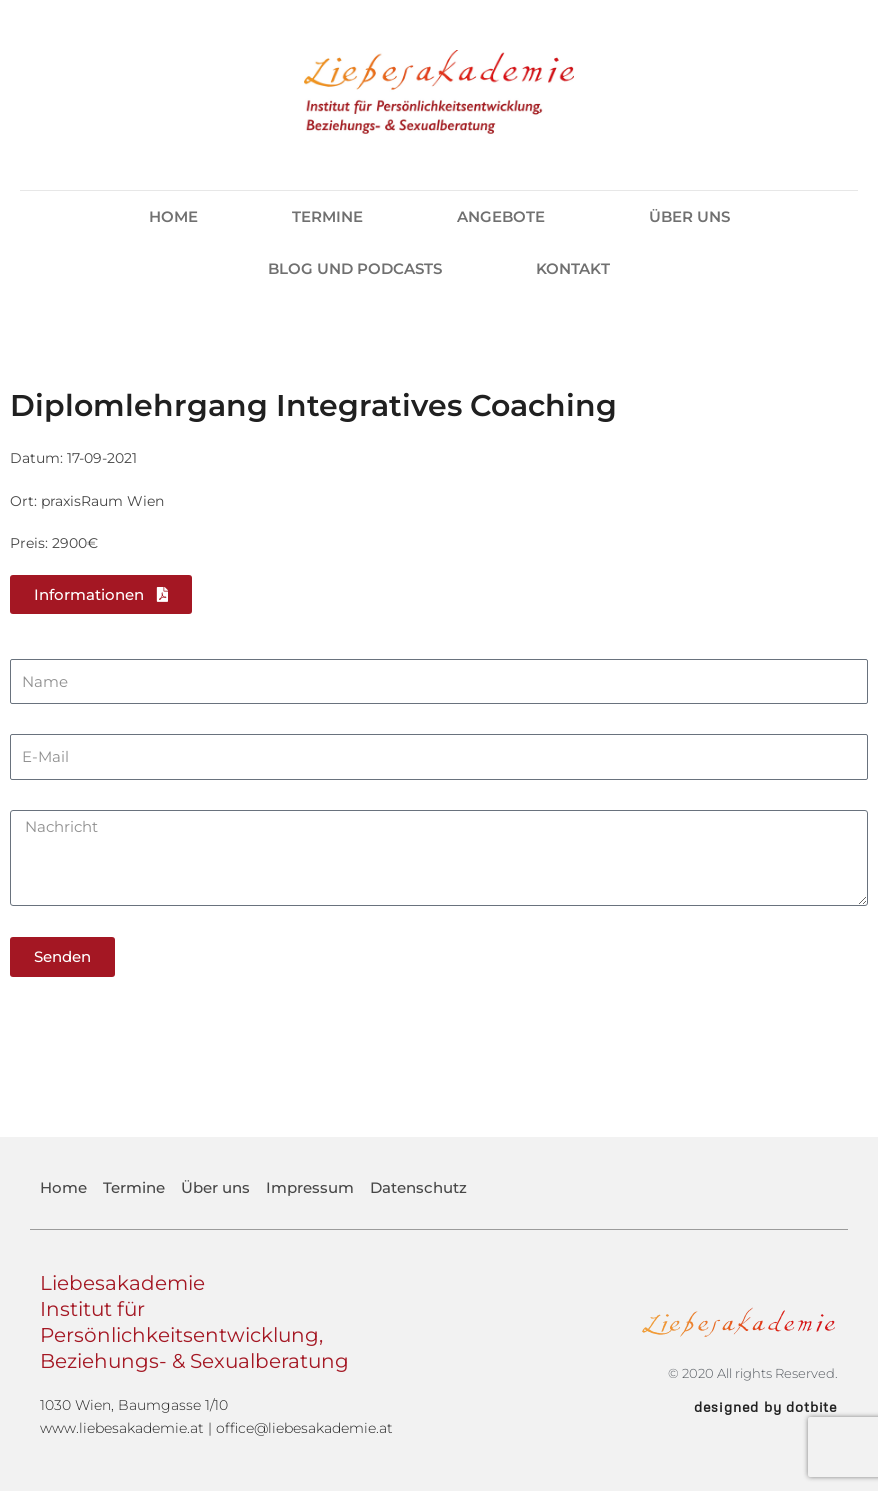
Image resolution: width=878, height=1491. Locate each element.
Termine (327, 216)
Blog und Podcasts (355, 268)
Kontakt (573, 268)
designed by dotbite (766, 1406)
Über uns (689, 216)
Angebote (506, 217)
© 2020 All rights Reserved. (753, 1373)
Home (173, 216)
